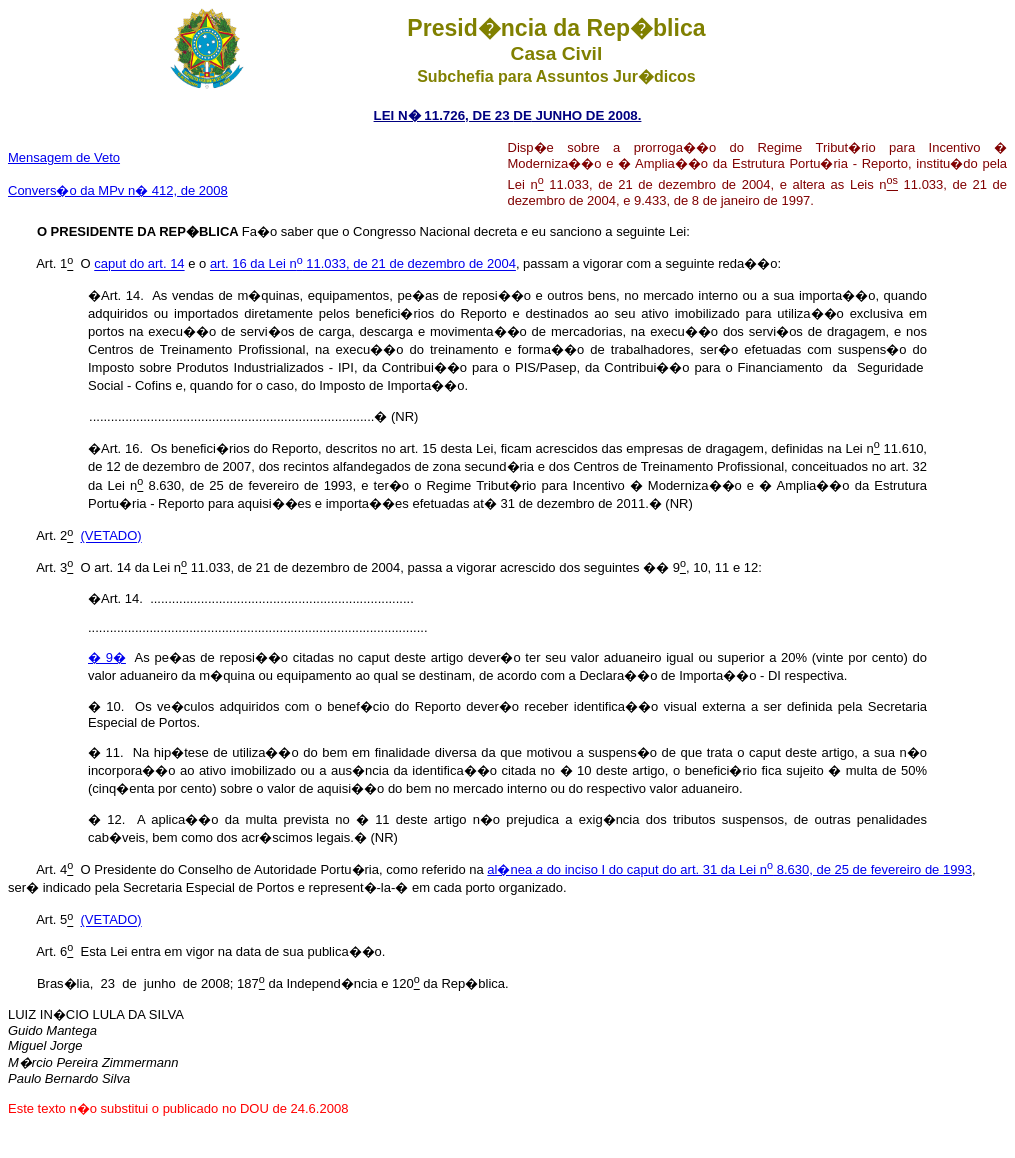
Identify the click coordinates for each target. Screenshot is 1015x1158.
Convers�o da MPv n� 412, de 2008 (118, 190)
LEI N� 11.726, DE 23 (444, 115)
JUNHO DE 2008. (587, 115)
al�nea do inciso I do (556, 869)
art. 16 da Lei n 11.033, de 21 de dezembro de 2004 (363, 264)
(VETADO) (111, 536)
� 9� (107, 657)
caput (799, 869)
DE (522, 115)
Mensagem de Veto (64, 157)
